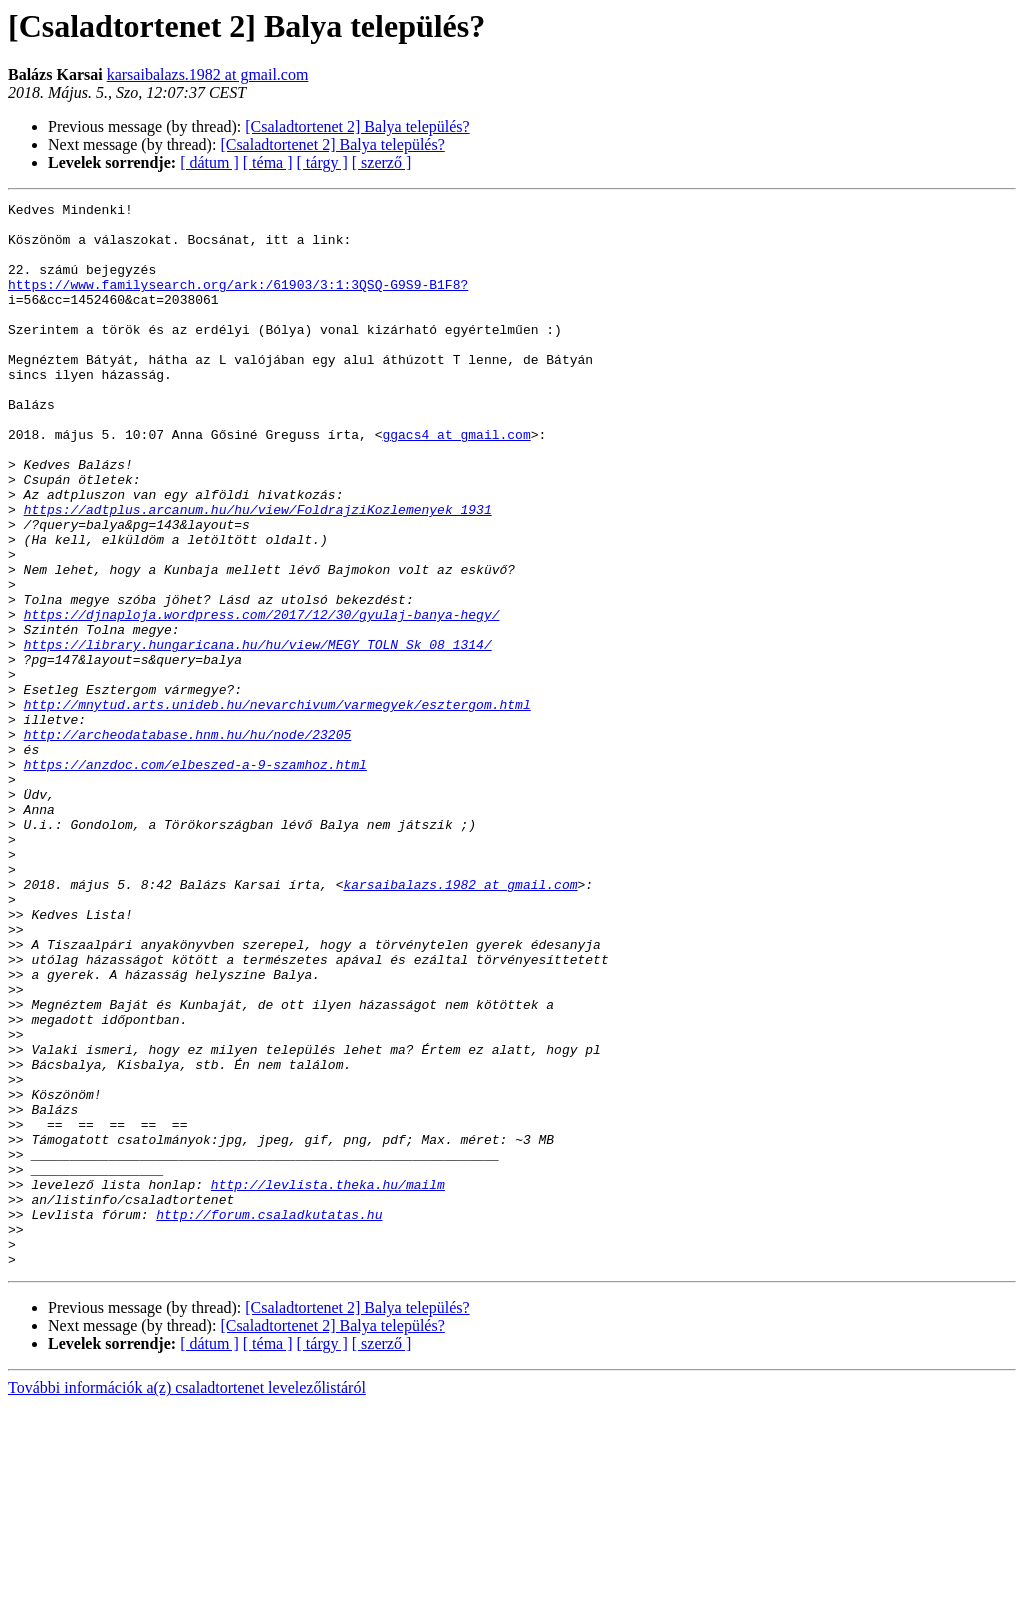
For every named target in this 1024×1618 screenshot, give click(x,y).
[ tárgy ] (322, 162)
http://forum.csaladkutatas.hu (269, 1418)
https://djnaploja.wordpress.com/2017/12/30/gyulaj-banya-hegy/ (262, 698)
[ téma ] (268, 162)
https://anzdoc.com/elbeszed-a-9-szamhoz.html (195, 878)
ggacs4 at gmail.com (456, 482)
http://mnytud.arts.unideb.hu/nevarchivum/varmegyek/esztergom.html (277, 806)
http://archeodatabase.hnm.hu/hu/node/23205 (188, 842)
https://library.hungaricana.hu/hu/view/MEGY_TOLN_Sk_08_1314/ (258, 734)
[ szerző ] (382, 162)
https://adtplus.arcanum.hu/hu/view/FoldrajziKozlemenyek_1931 (258, 572)
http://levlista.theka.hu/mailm (328, 1382)
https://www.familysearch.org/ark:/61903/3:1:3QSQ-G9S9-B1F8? (238, 302)
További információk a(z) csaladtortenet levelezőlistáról (187, 1600)
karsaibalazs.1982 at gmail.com (208, 74)
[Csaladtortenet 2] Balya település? (357, 126)
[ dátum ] (209, 162)
